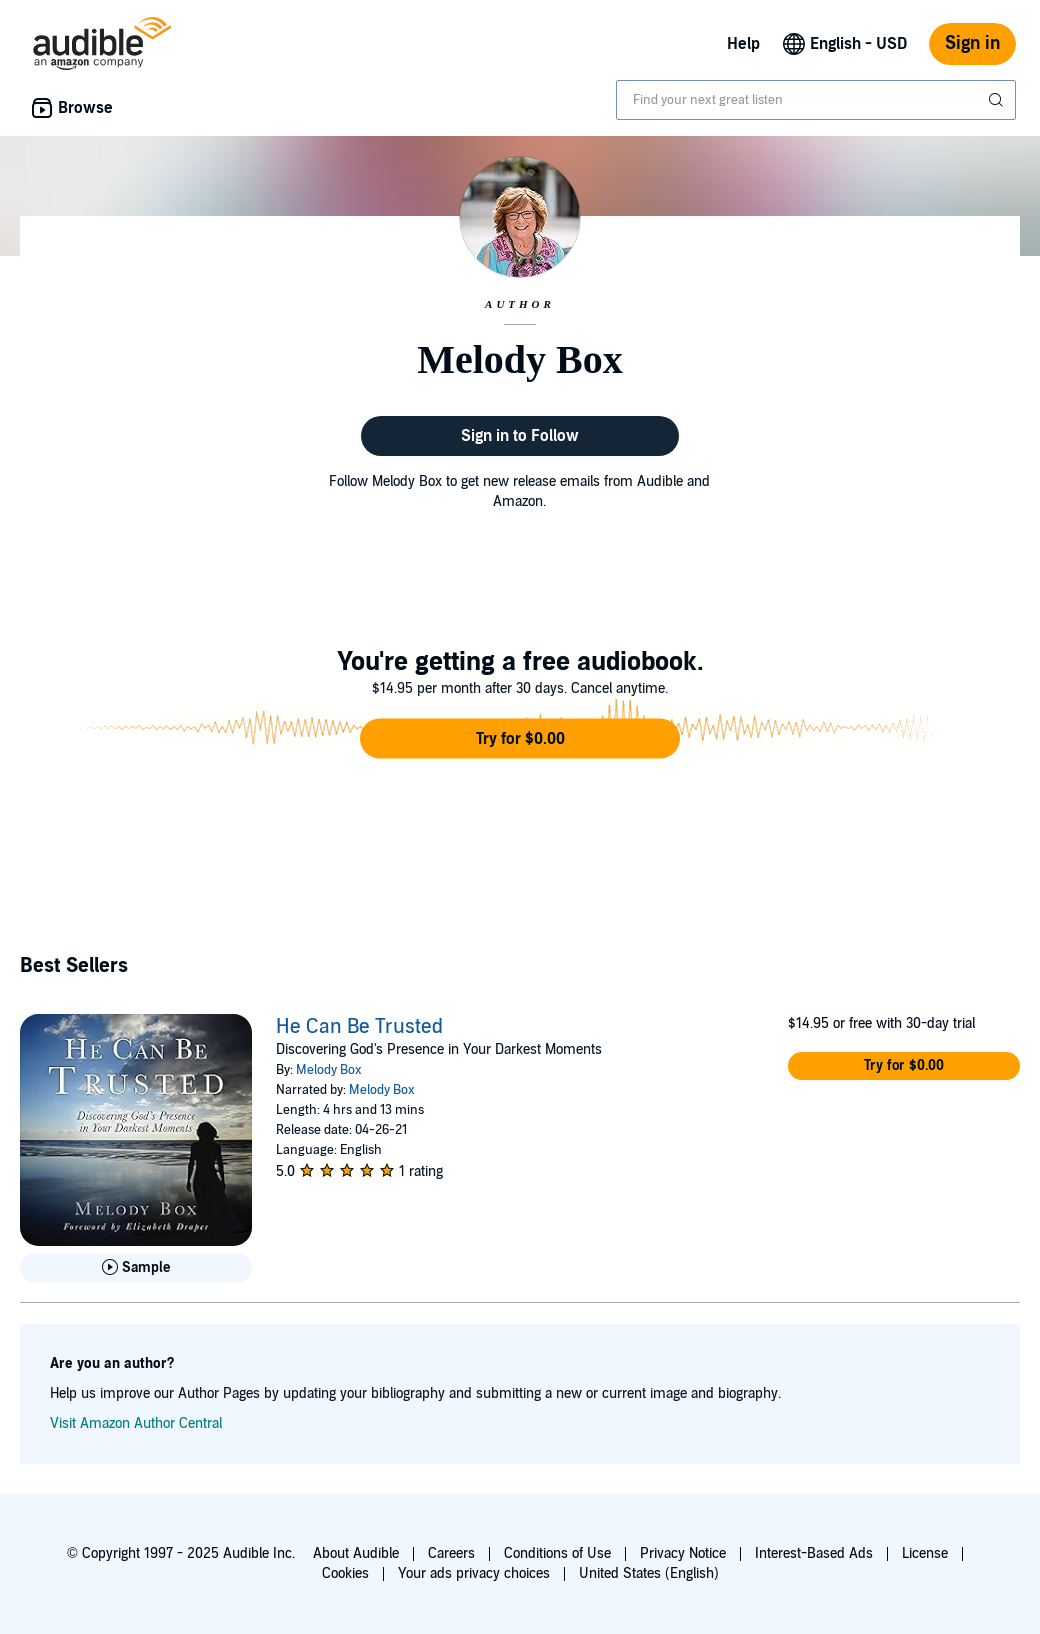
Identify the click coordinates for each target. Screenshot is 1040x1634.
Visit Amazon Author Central (136, 1423)
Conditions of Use (557, 1553)
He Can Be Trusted (359, 1027)
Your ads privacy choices (474, 1573)
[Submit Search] (998, 100)
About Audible (356, 1553)
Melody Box (329, 1070)
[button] (520, 739)
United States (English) (649, 1573)
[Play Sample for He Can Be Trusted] (136, 1268)
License (925, 1553)
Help (743, 44)
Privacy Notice (683, 1553)
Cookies (345, 1573)
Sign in (972, 43)
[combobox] (816, 100)
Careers (451, 1553)
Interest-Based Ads (814, 1553)
